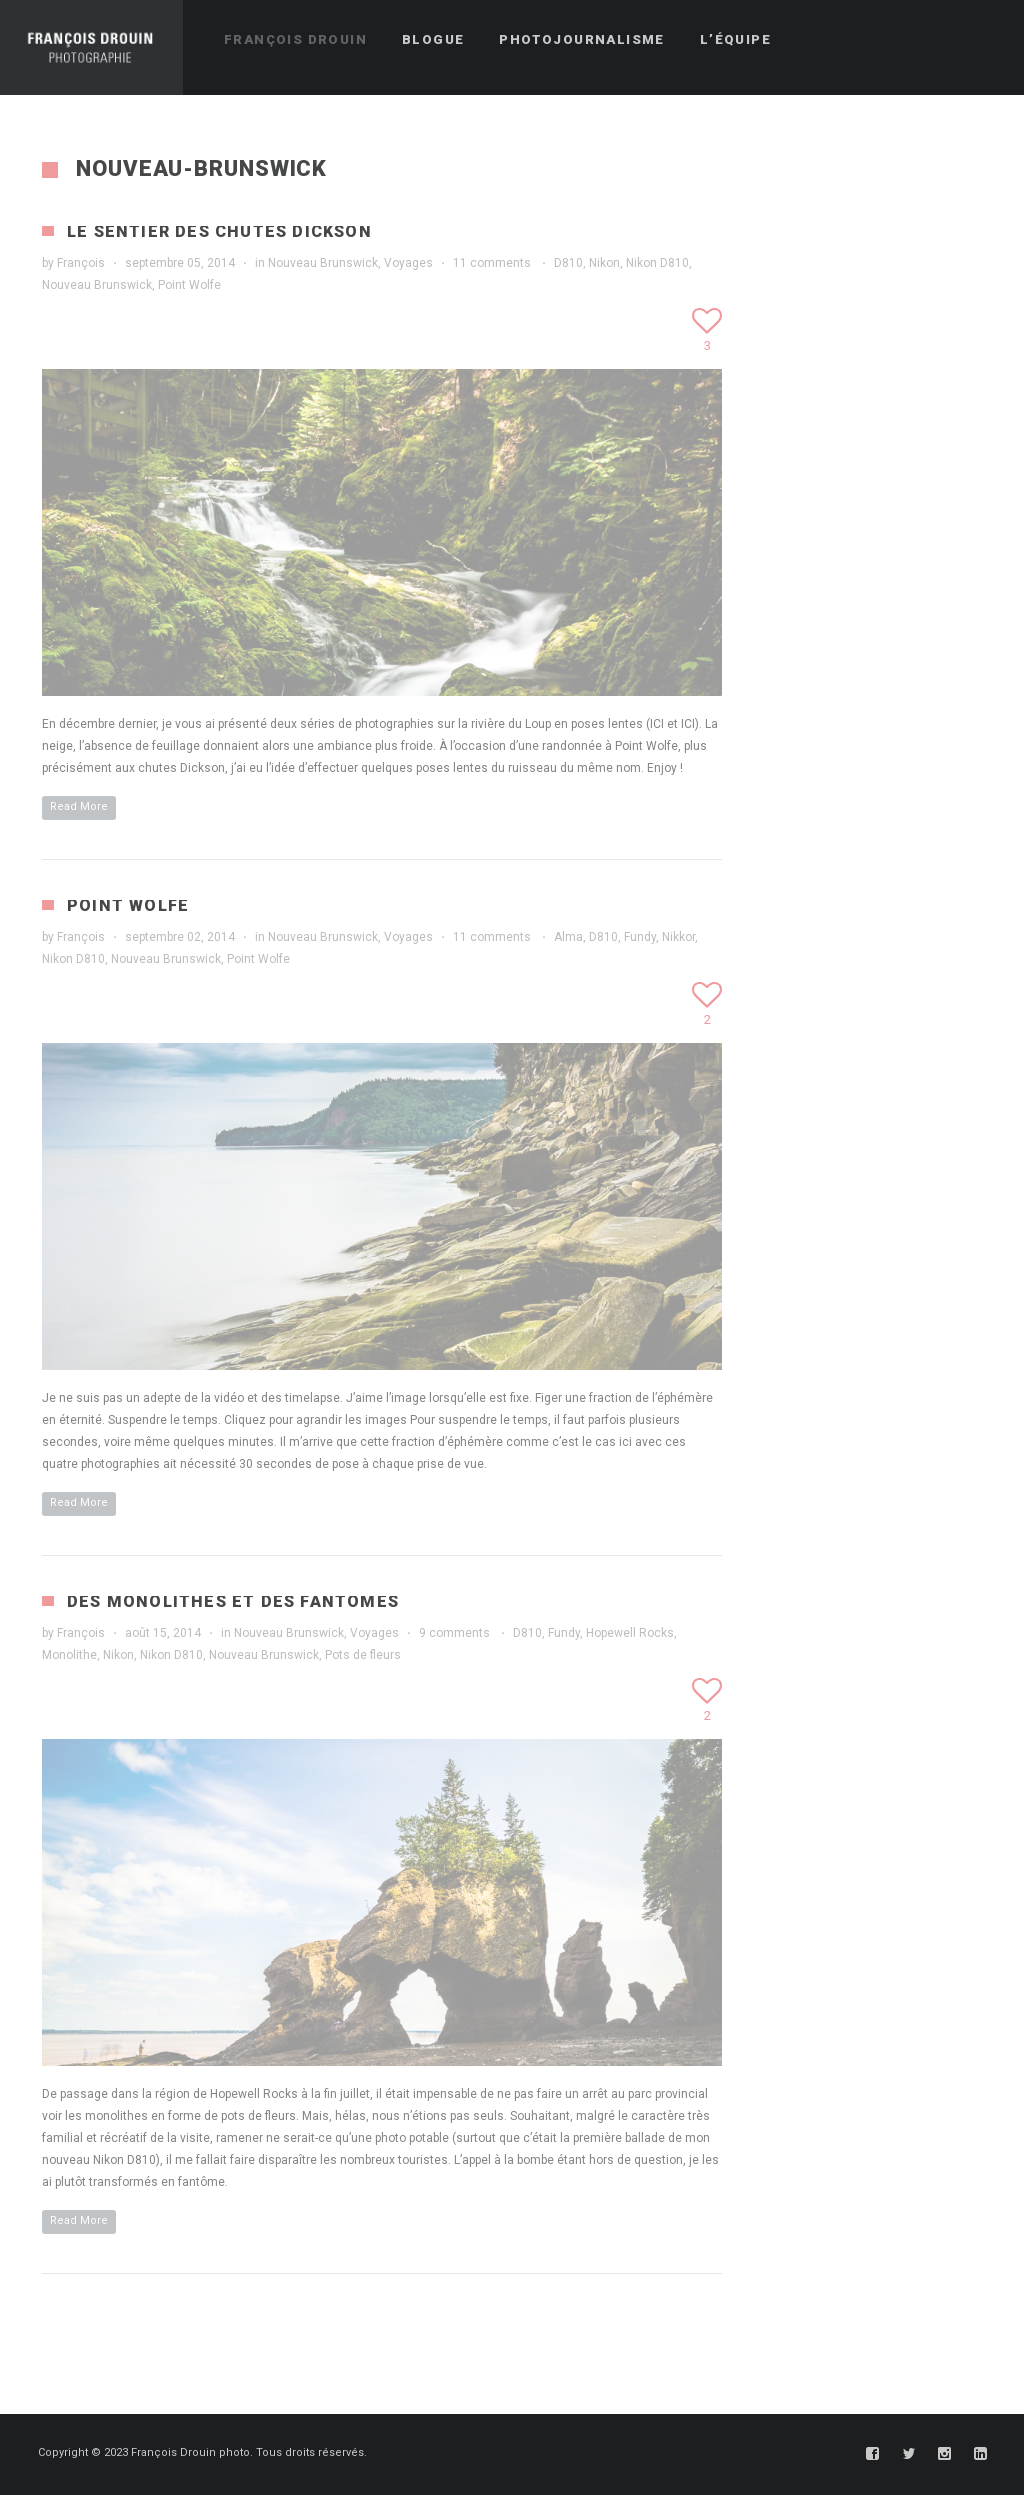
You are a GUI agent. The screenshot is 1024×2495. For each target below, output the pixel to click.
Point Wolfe (189, 285)
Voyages (408, 263)
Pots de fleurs (363, 1655)
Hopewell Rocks (630, 1633)
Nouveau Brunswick (323, 263)
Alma (568, 937)
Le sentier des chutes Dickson (219, 231)
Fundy (640, 937)
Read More (79, 806)
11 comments (492, 263)
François (81, 263)
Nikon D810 (657, 263)
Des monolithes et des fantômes (233, 1601)
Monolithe (69, 1655)
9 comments (454, 1633)
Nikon (604, 263)
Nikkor (678, 937)
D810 (568, 263)
